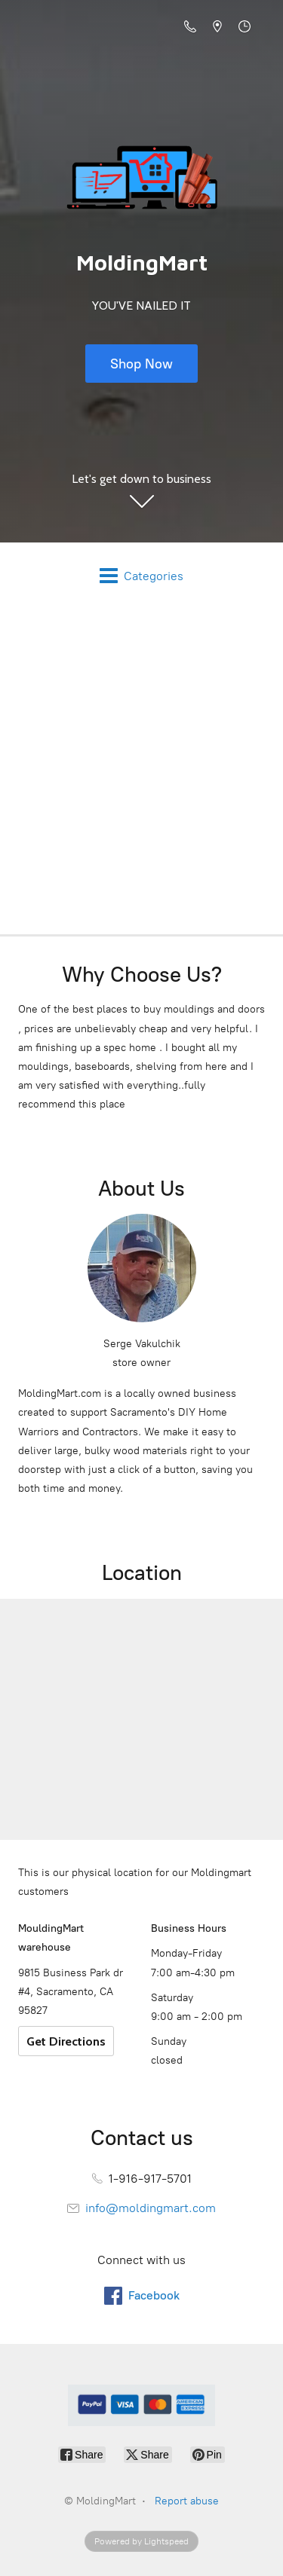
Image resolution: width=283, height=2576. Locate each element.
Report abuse (187, 2501)
